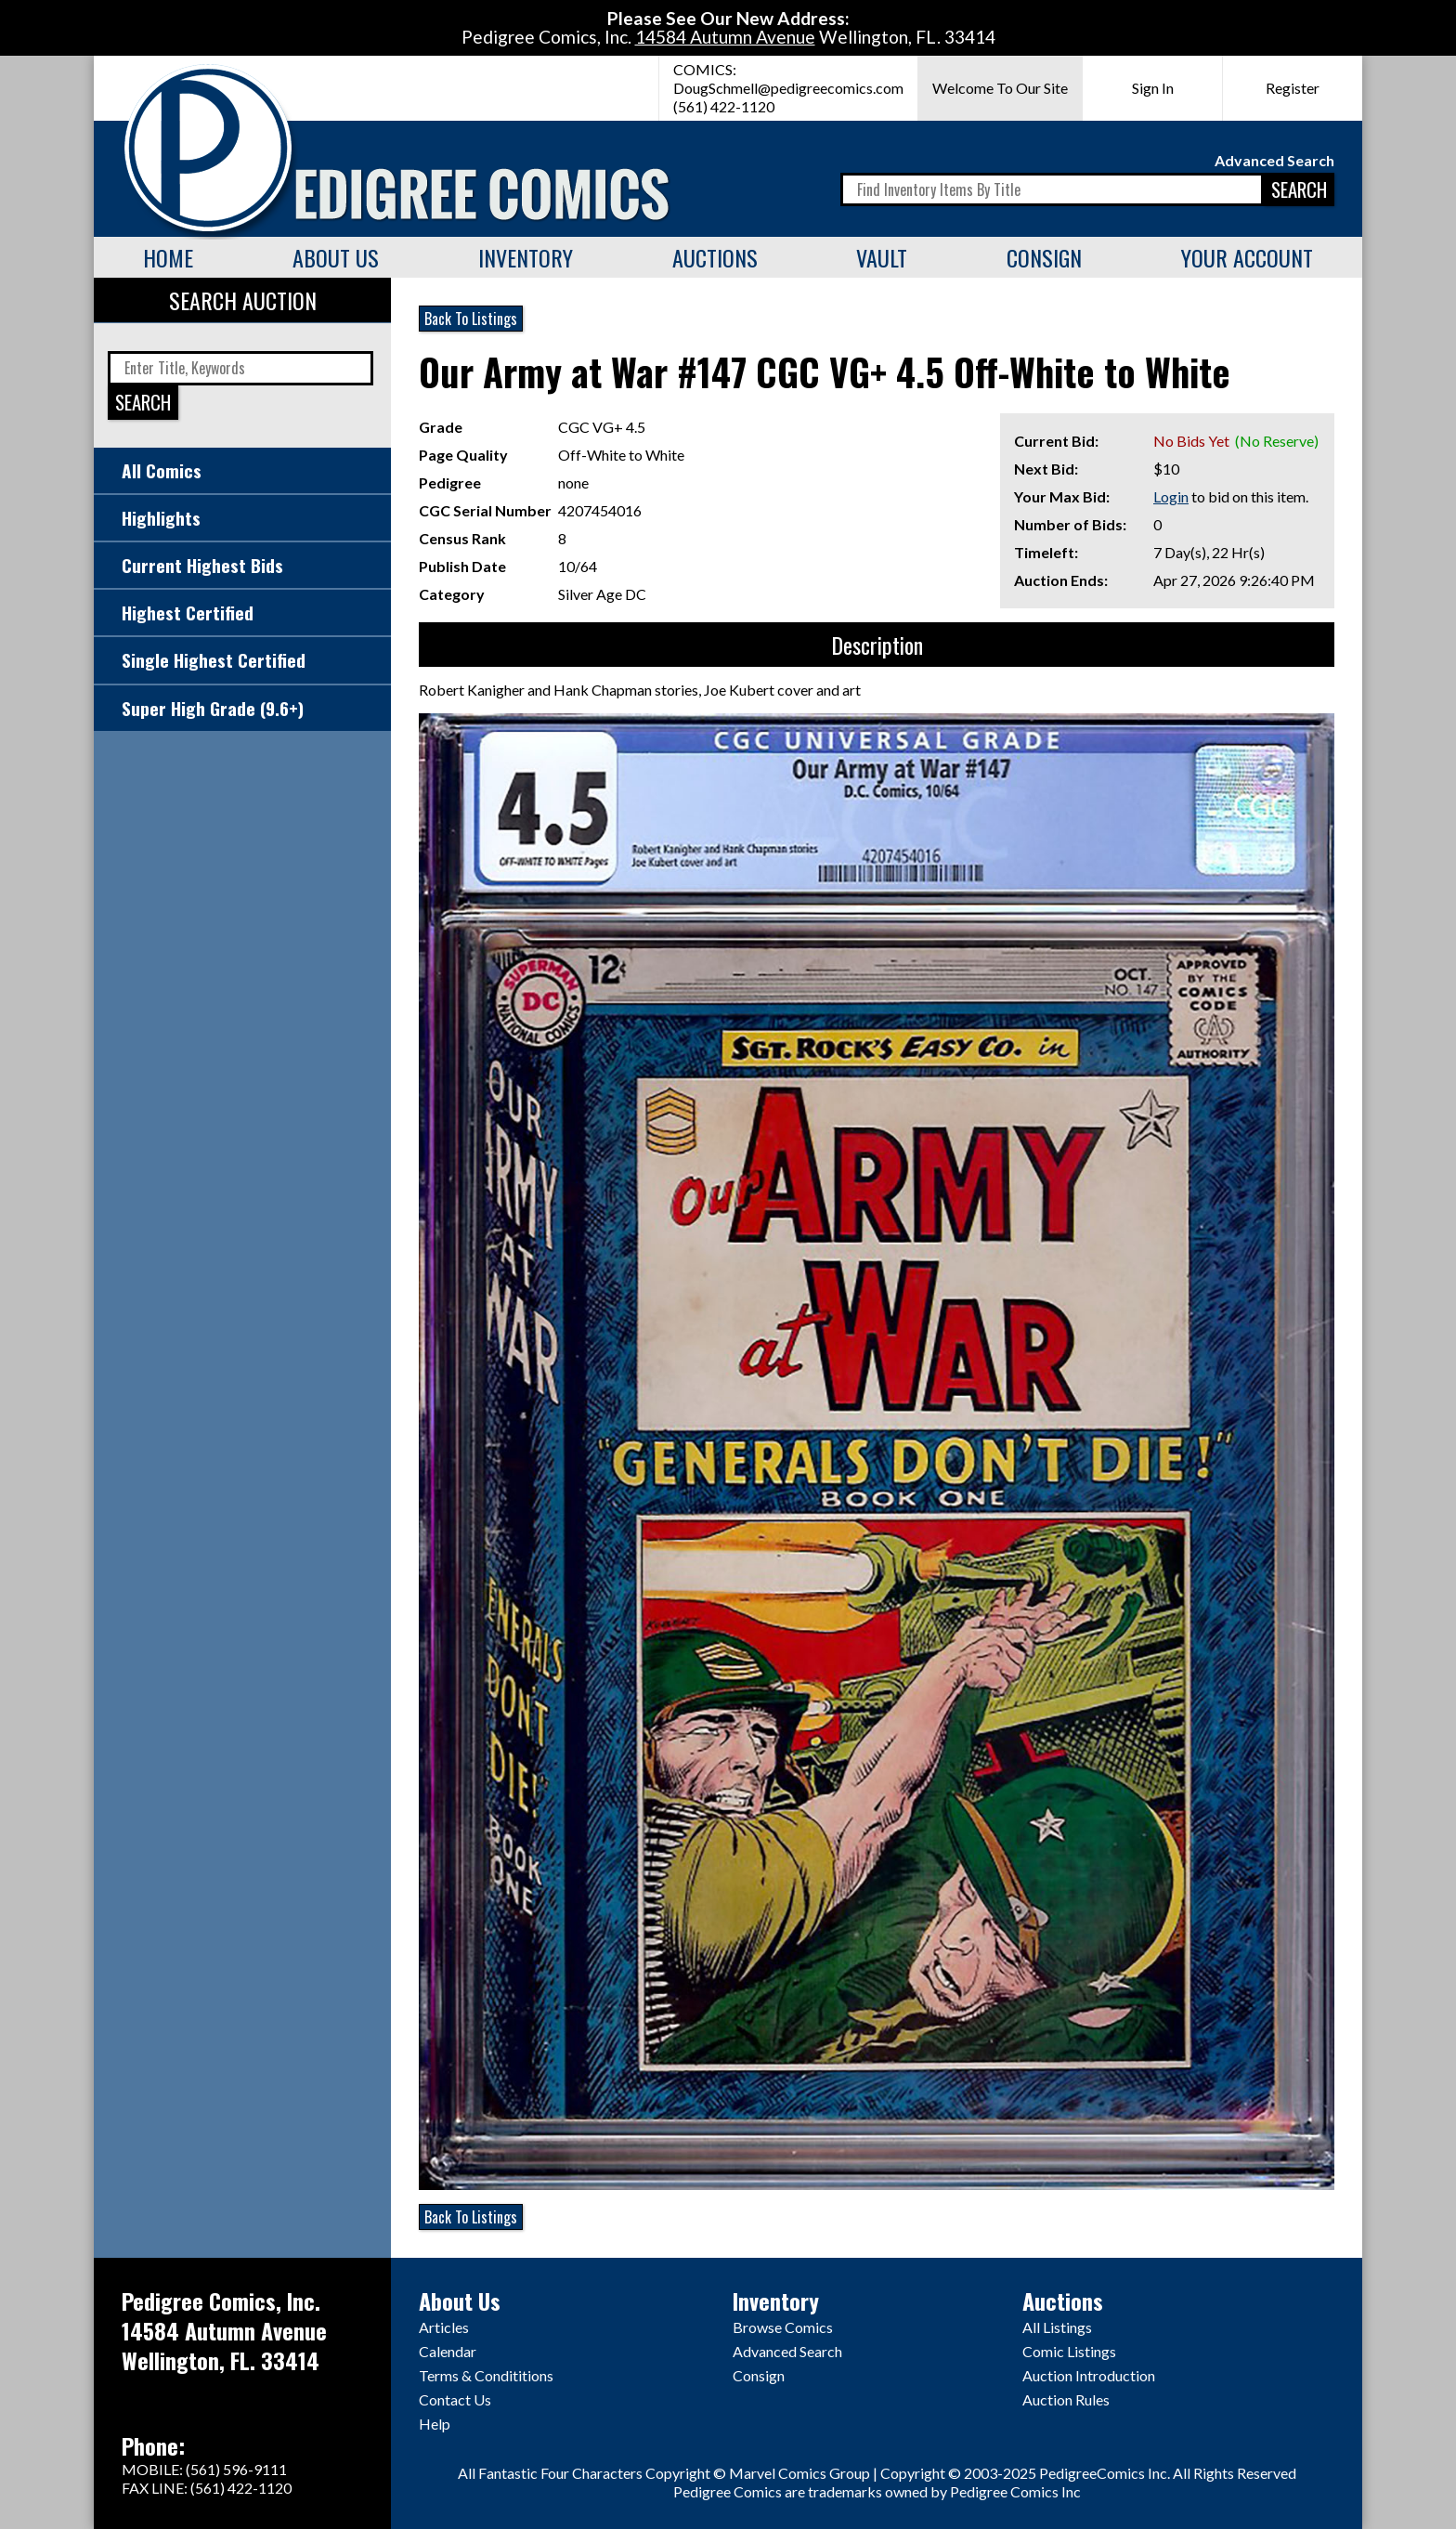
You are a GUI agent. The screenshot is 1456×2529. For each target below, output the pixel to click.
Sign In (1153, 88)
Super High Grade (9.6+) (213, 708)
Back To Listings (470, 318)
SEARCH (1299, 189)
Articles (444, 2327)
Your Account (1247, 257)
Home (168, 257)
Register (1293, 88)
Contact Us (455, 2399)
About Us (335, 257)
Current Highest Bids (202, 565)
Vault (881, 257)
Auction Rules (1066, 2399)
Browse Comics (783, 2327)
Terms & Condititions (486, 2375)
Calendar (447, 2351)
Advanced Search (1274, 160)
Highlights (161, 517)
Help (434, 2423)
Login (1171, 496)
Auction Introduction (1088, 2375)
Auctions (715, 257)
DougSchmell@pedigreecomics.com (788, 88)
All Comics (162, 470)
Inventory (525, 257)
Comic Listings (1069, 2351)
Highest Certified (188, 612)
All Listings (1057, 2327)
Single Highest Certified (214, 659)
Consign (1044, 257)
